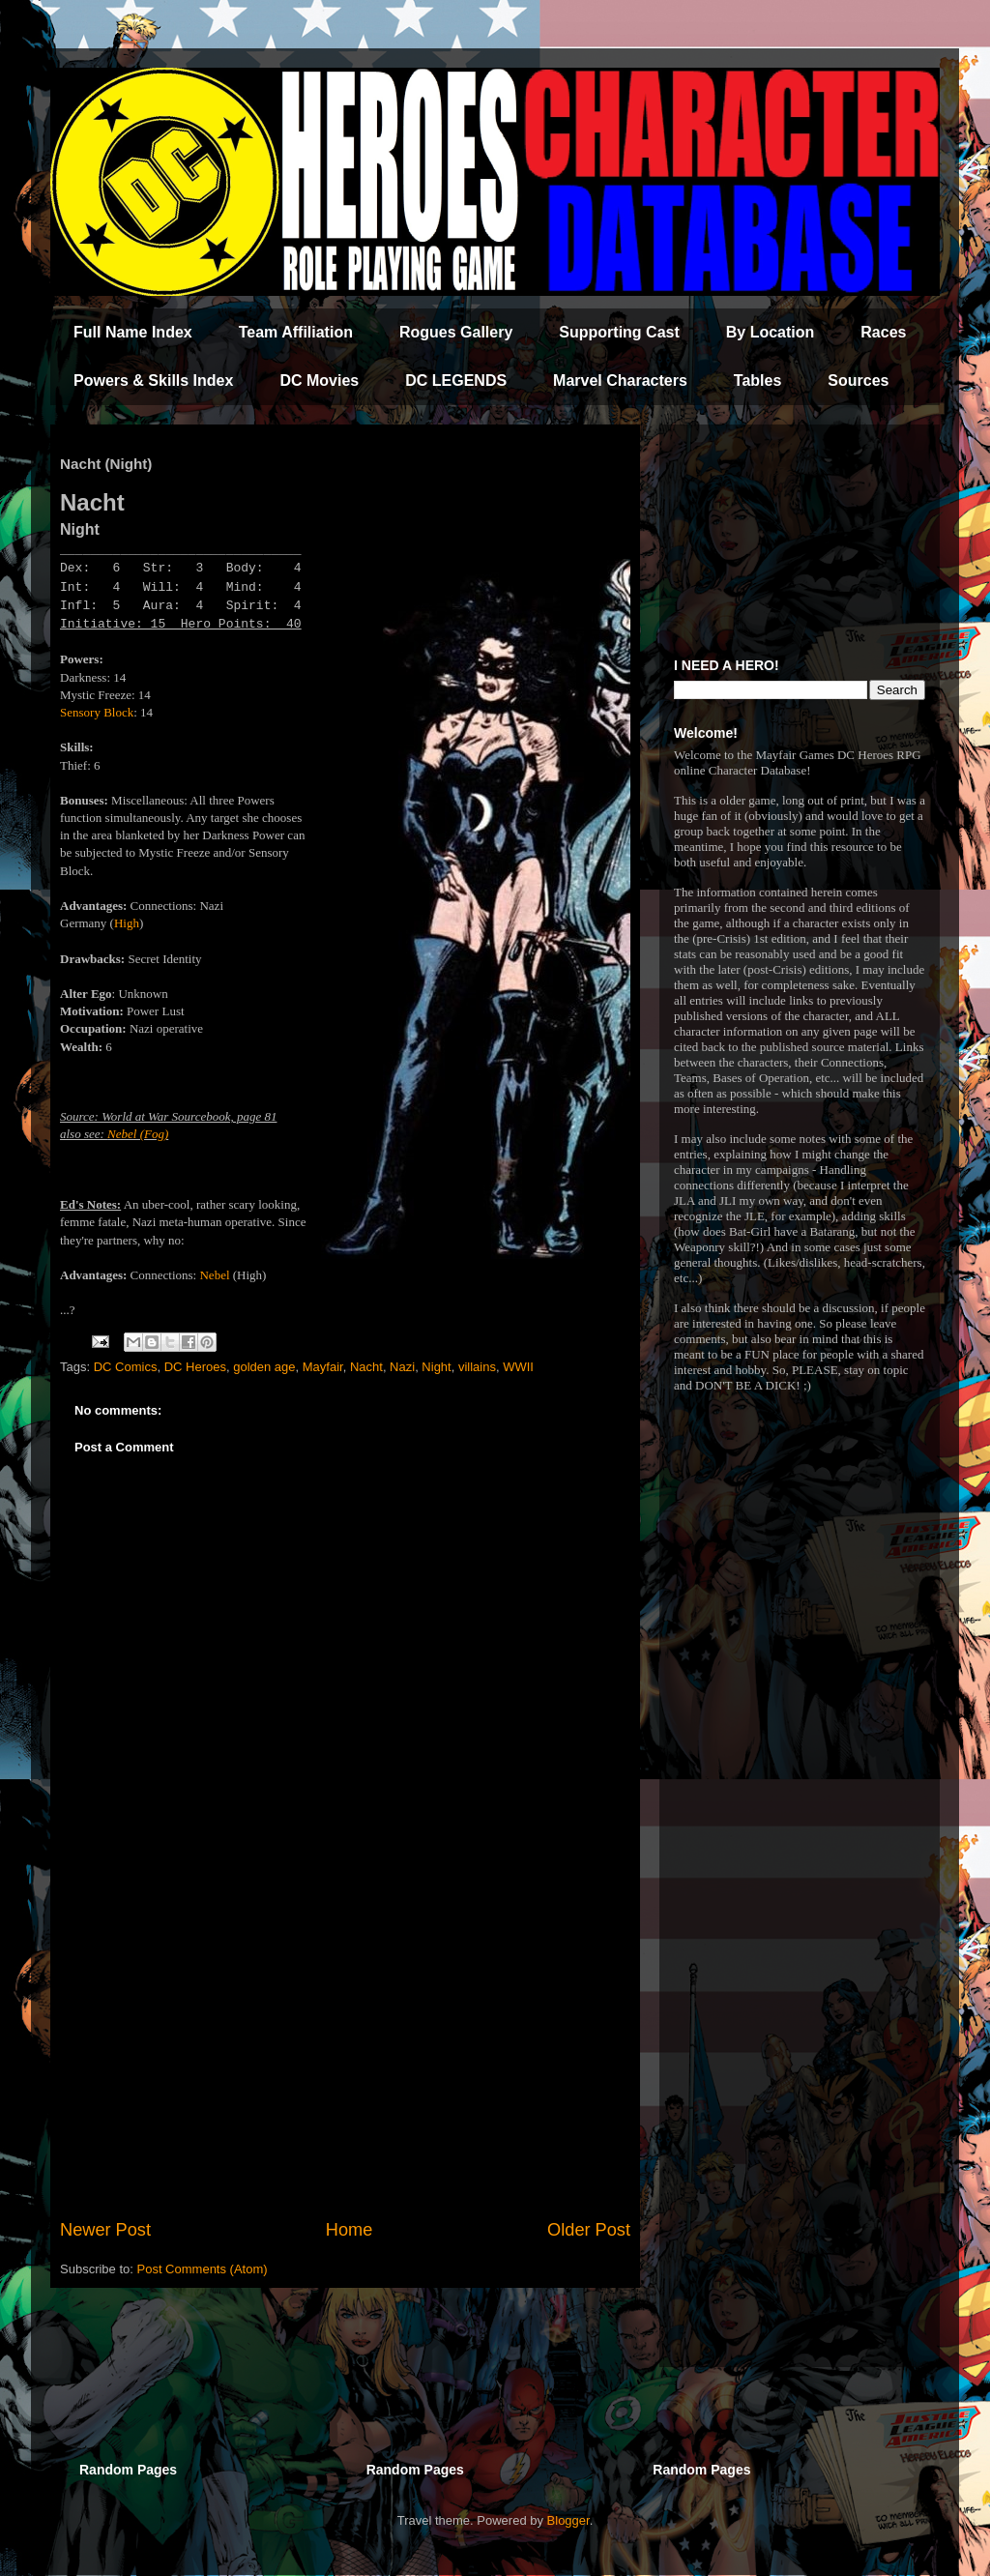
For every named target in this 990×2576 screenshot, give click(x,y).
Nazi (402, 1367)
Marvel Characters (620, 380)
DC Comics (126, 1367)
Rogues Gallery (455, 332)
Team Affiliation (296, 332)
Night (436, 1367)
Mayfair (323, 1367)
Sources (858, 380)
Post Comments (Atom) (202, 2269)
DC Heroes (195, 1367)
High (126, 923)
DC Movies (319, 380)
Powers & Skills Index (153, 380)
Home (349, 2229)
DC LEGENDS (456, 380)
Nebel (214, 1275)
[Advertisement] (345, 2057)
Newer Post (105, 2229)
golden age (264, 1367)
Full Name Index (132, 332)
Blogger (568, 2520)
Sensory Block (96, 712)
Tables (758, 380)
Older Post (588, 2229)
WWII (518, 1367)
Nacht (366, 1367)
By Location (770, 332)
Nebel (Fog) (137, 1134)
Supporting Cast (619, 332)
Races (883, 332)
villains (477, 1367)
